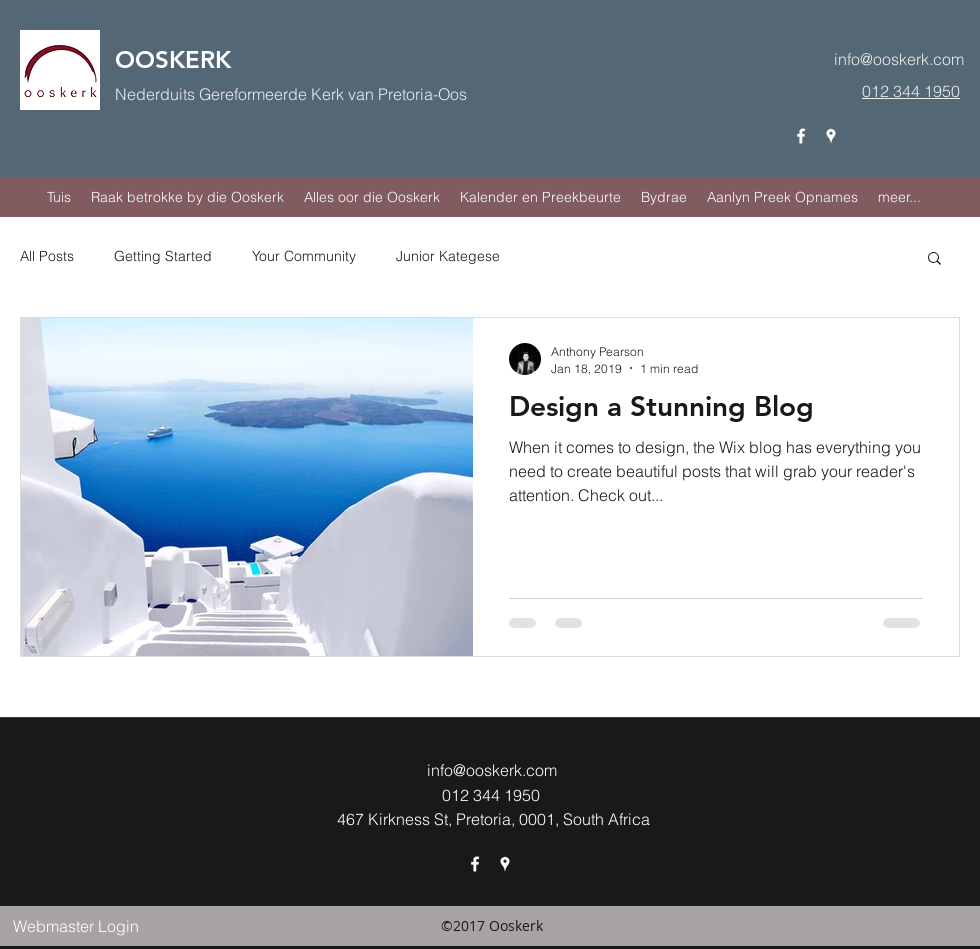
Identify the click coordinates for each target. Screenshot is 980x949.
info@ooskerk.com (899, 59)
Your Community (304, 256)
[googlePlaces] (831, 136)
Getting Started (163, 256)
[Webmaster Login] (75, 926)
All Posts (47, 256)
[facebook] (801, 136)
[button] (946, 135)
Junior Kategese (448, 256)
